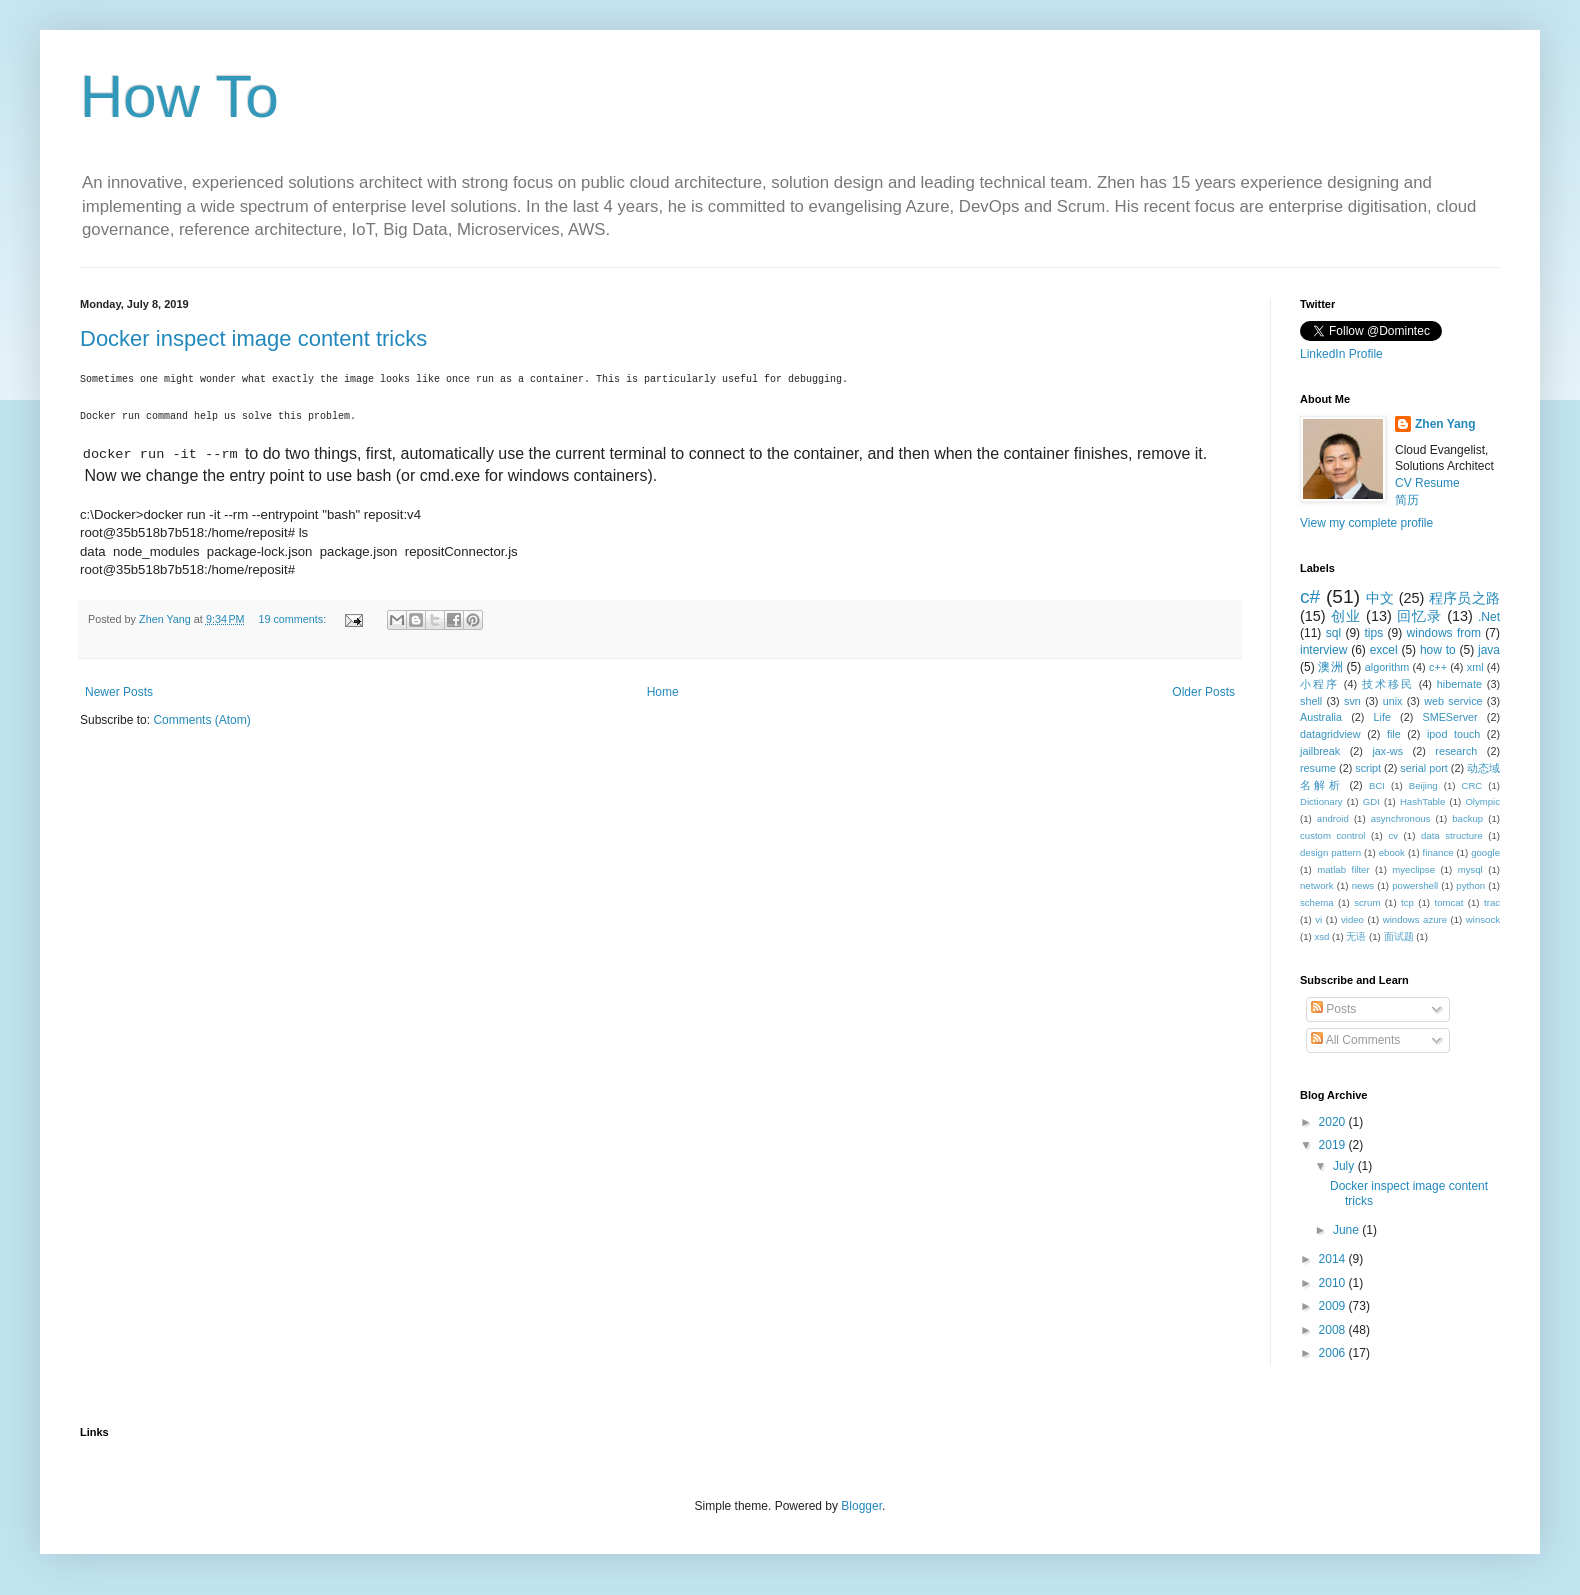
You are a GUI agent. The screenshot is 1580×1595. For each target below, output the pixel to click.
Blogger (861, 1506)
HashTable (1422, 801)
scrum (1367, 902)
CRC (1471, 785)
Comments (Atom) (201, 720)
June (1347, 1230)
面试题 (1399, 936)
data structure (1452, 835)
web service (1453, 701)
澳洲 (1330, 667)
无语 (1356, 936)
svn (1352, 701)
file (1394, 734)
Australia (1321, 717)
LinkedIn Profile (1341, 354)
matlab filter (1343, 869)
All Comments (1355, 1040)
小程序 (1319, 684)
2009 (1334, 1306)
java (1489, 650)
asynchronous (1401, 818)
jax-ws (1387, 751)
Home (663, 692)
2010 (1334, 1283)
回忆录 (1419, 616)
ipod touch (1453, 734)
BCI (1377, 785)
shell (1311, 701)
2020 (1334, 1122)
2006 (1334, 1353)
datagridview (1330, 734)
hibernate (1459, 684)
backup (1467, 818)
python (1470, 885)
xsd (1321, 936)
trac (1492, 902)
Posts (1333, 1009)
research (1456, 751)
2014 (1334, 1259)
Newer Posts (119, 692)
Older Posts (1203, 692)
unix (1393, 701)
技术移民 (1388, 684)
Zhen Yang (1445, 424)
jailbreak (1320, 751)
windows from (1444, 633)
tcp (1407, 902)
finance (1438, 852)
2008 (1334, 1330)
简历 (1407, 500)
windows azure (1415, 919)
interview (1323, 650)
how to (1438, 650)
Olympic (1482, 801)
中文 (1380, 598)
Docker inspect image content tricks (253, 338)
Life (1382, 717)
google (1485, 852)
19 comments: (293, 619)
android (1333, 818)
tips (1373, 633)
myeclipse (1413, 869)
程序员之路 (1464, 598)
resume (1318, 768)
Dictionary (1321, 801)
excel (1384, 650)
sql (1333, 633)
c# (1310, 596)
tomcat (1449, 902)
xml (1475, 667)
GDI (1371, 801)
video (1352, 919)
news (1363, 885)
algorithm (1387, 667)
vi (1318, 919)
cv (1393, 835)
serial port (1423, 768)
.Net (1489, 617)
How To (179, 96)
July (1345, 1166)
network (1317, 885)
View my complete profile (1366, 523)
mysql (1470, 869)
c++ (1438, 667)
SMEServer (1449, 717)
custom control (1332, 835)
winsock (1483, 919)
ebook (1392, 852)
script (1368, 768)
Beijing (1423, 785)
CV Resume (1427, 483)
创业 (1346, 616)
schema (1317, 902)
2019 (1334, 1145)
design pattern (1330, 852)
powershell (1415, 885)
